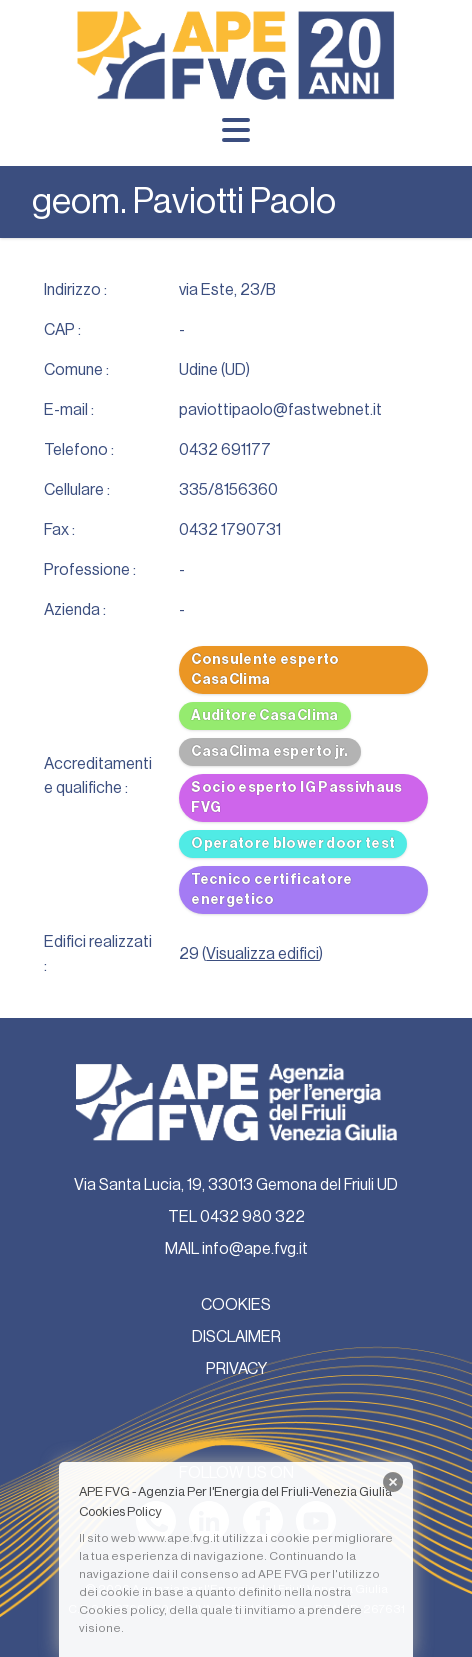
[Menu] (236, 130)
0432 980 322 (252, 1217)
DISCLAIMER (236, 1337)
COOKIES (236, 1305)
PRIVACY (236, 1369)
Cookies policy (121, 1610)
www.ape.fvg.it (179, 1538)
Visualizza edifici (262, 954)
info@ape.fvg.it (255, 1249)
